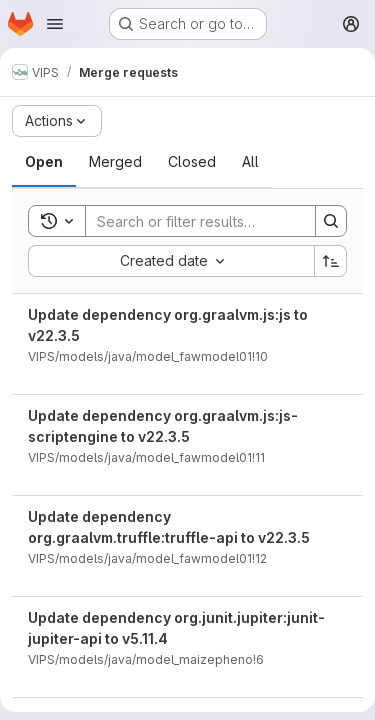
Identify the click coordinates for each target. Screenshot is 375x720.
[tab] (44, 162)
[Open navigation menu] (55, 24)
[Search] (217, 221)
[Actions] (57, 121)
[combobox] (171, 261)
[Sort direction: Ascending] (331, 261)
